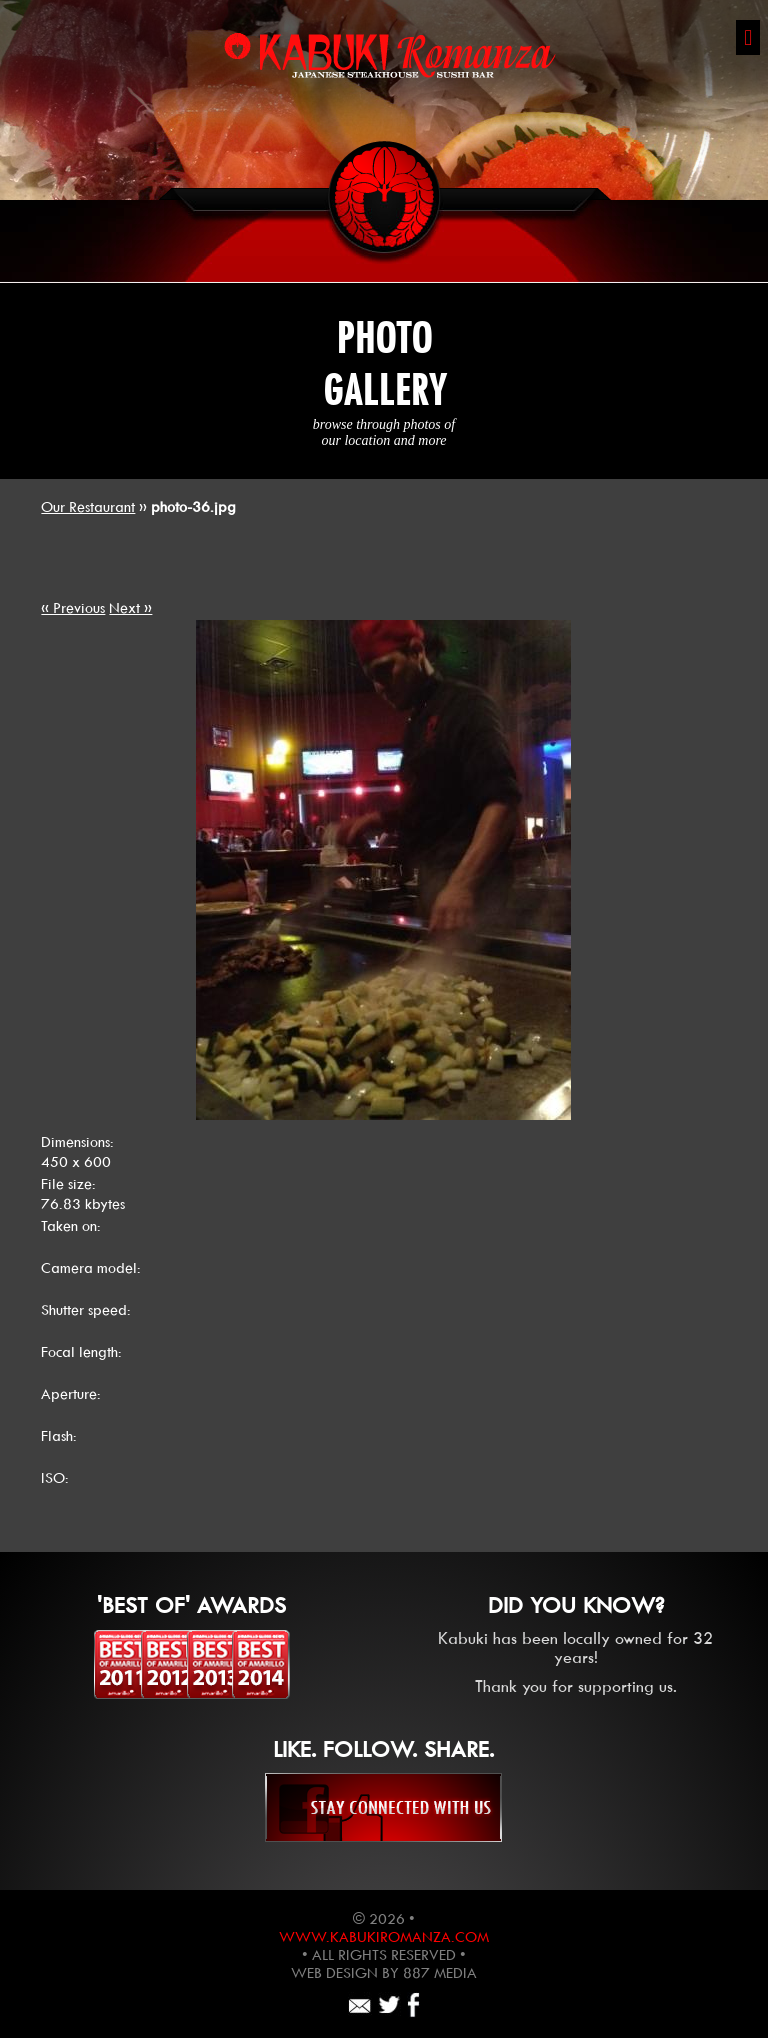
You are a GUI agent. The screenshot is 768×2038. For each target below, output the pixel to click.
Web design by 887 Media (384, 1973)
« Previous (73, 608)
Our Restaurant (88, 507)
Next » (130, 608)
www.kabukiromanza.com (384, 1937)
